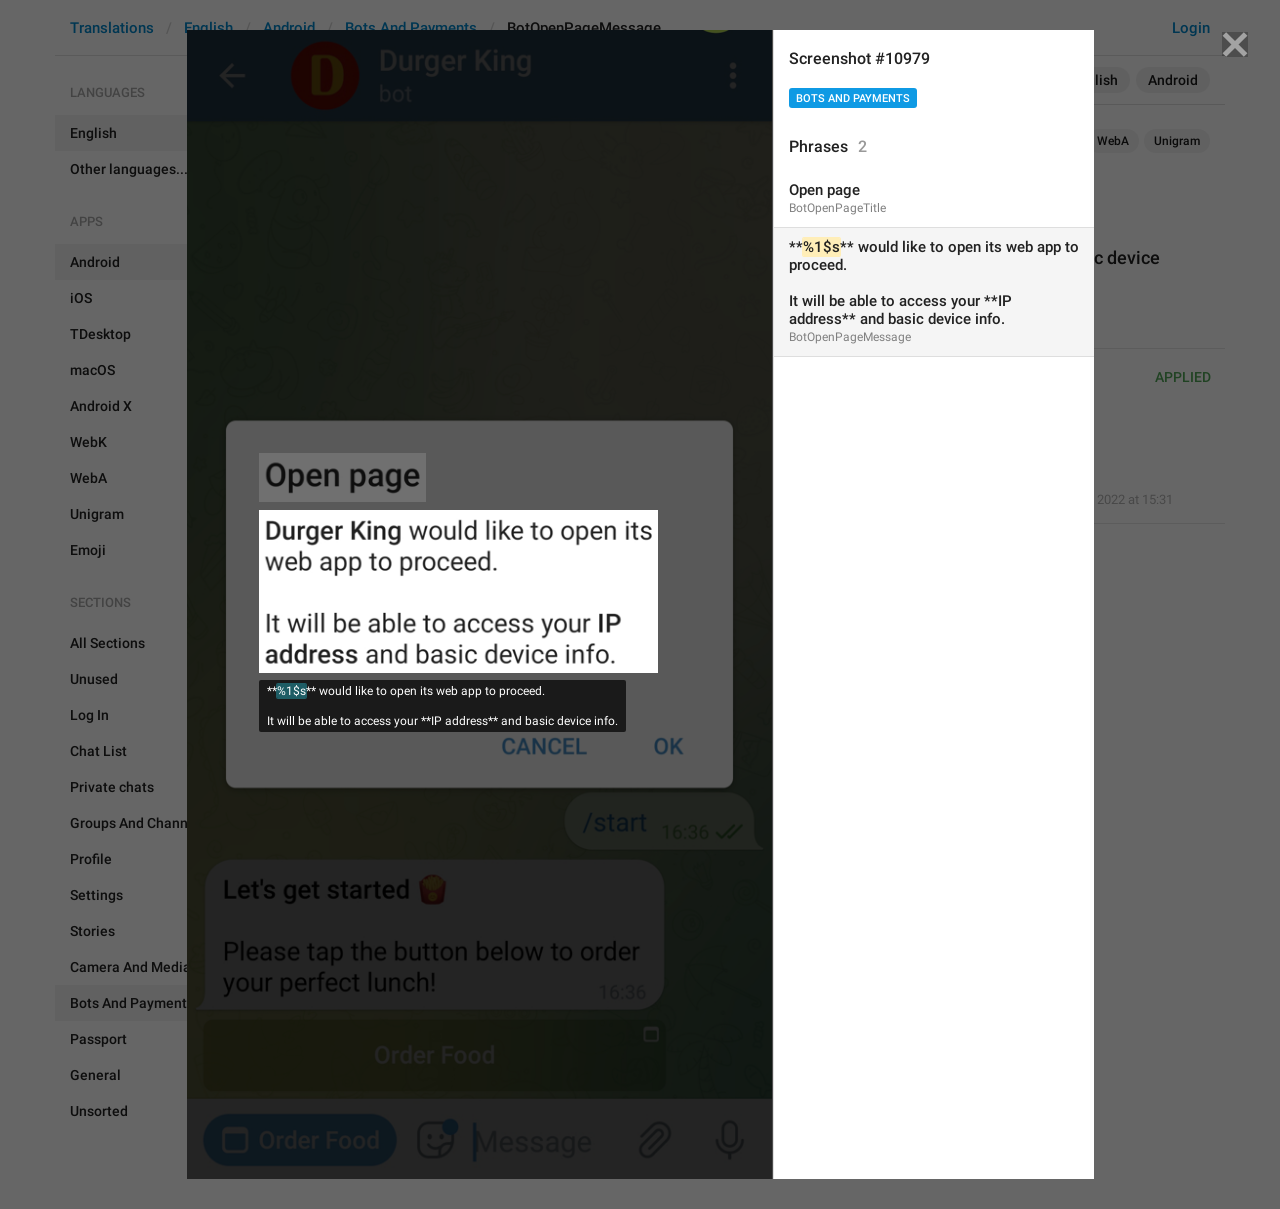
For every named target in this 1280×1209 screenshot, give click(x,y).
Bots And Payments (853, 98)
